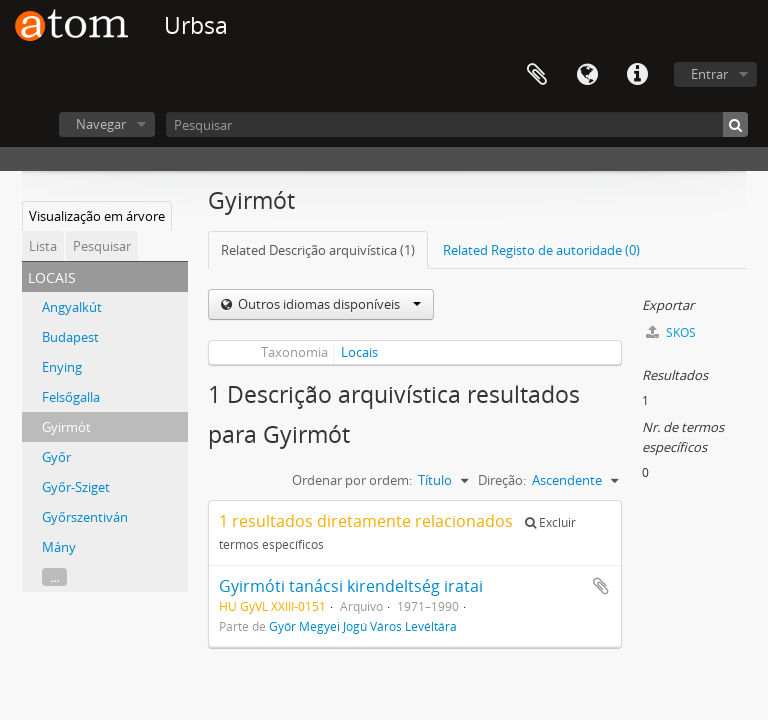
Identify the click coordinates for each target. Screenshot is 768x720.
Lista (43, 246)
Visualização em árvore (97, 216)
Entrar (709, 74)
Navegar (101, 124)
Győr (56, 457)
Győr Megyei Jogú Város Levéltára (363, 626)
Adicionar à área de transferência (601, 586)
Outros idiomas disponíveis (328, 304)
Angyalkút (72, 307)
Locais (359, 352)
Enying (62, 367)
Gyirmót (66, 427)
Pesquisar (102, 246)
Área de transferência (537, 75)
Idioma (587, 75)
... (54, 577)
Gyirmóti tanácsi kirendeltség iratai (351, 586)
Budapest (70, 337)
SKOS (671, 332)
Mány (59, 547)
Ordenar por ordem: (352, 480)
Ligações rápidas (637, 75)
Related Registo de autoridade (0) (541, 250)
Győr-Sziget (76, 487)
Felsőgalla (71, 397)
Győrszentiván (85, 517)
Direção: (502, 480)
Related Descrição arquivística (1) (318, 250)
